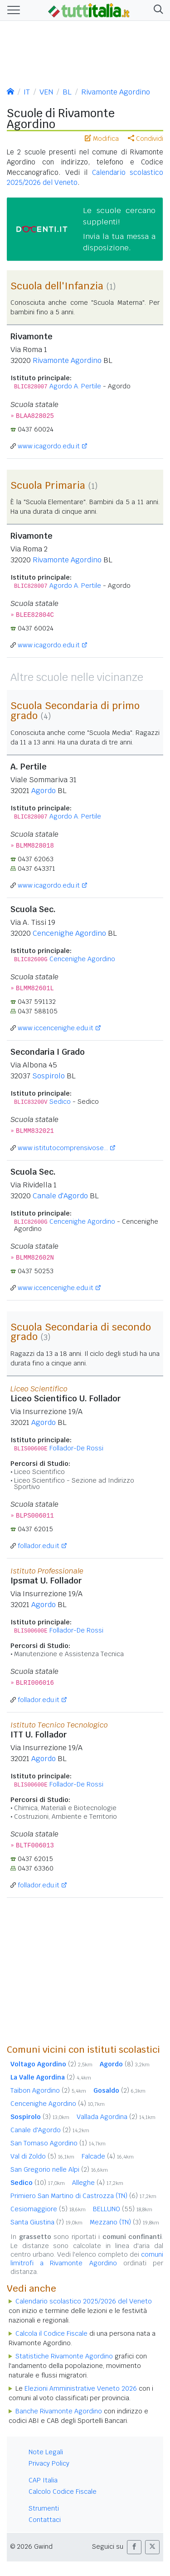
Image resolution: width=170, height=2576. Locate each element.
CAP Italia (43, 2480)
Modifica (102, 138)
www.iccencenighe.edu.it (55, 1028)
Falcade (108, 2156)
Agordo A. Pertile (75, 386)
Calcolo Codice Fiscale (63, 2491)
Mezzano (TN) (124, 2222)
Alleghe (97, 2183)
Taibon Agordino (48, 2090)
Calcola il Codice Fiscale (51, 2333)
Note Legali (46, 2452)
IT (27, 92)
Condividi (145, 138)
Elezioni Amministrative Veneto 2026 (80, 2388)
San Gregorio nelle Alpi (59, 2169)
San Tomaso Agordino (58, 2143)
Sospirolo (48, 1076)
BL (67, 92)
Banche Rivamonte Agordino (58, 2411)
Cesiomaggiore (48, 2209)
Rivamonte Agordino (115, 92)
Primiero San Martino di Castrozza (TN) (83, 2196)
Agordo (43, 790)
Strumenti (44, 2508)
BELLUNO (122, 2209)
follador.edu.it (38, 1546)
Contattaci (45, 2520)
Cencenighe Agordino (69, 933)
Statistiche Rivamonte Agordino (64, 2356)
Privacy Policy (49, 2463)
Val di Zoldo (42, 2156)
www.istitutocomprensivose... (63, 1148)
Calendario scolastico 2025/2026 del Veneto (83, 2301)
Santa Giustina (46, 2222)
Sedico (60, 1101)
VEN (46, 92)
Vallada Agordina (116, 2117)
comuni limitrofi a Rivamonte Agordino (86, 2258)
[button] (156, 10)
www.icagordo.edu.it (49, 446)
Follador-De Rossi (76, 1448)
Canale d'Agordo (60, 1196)
